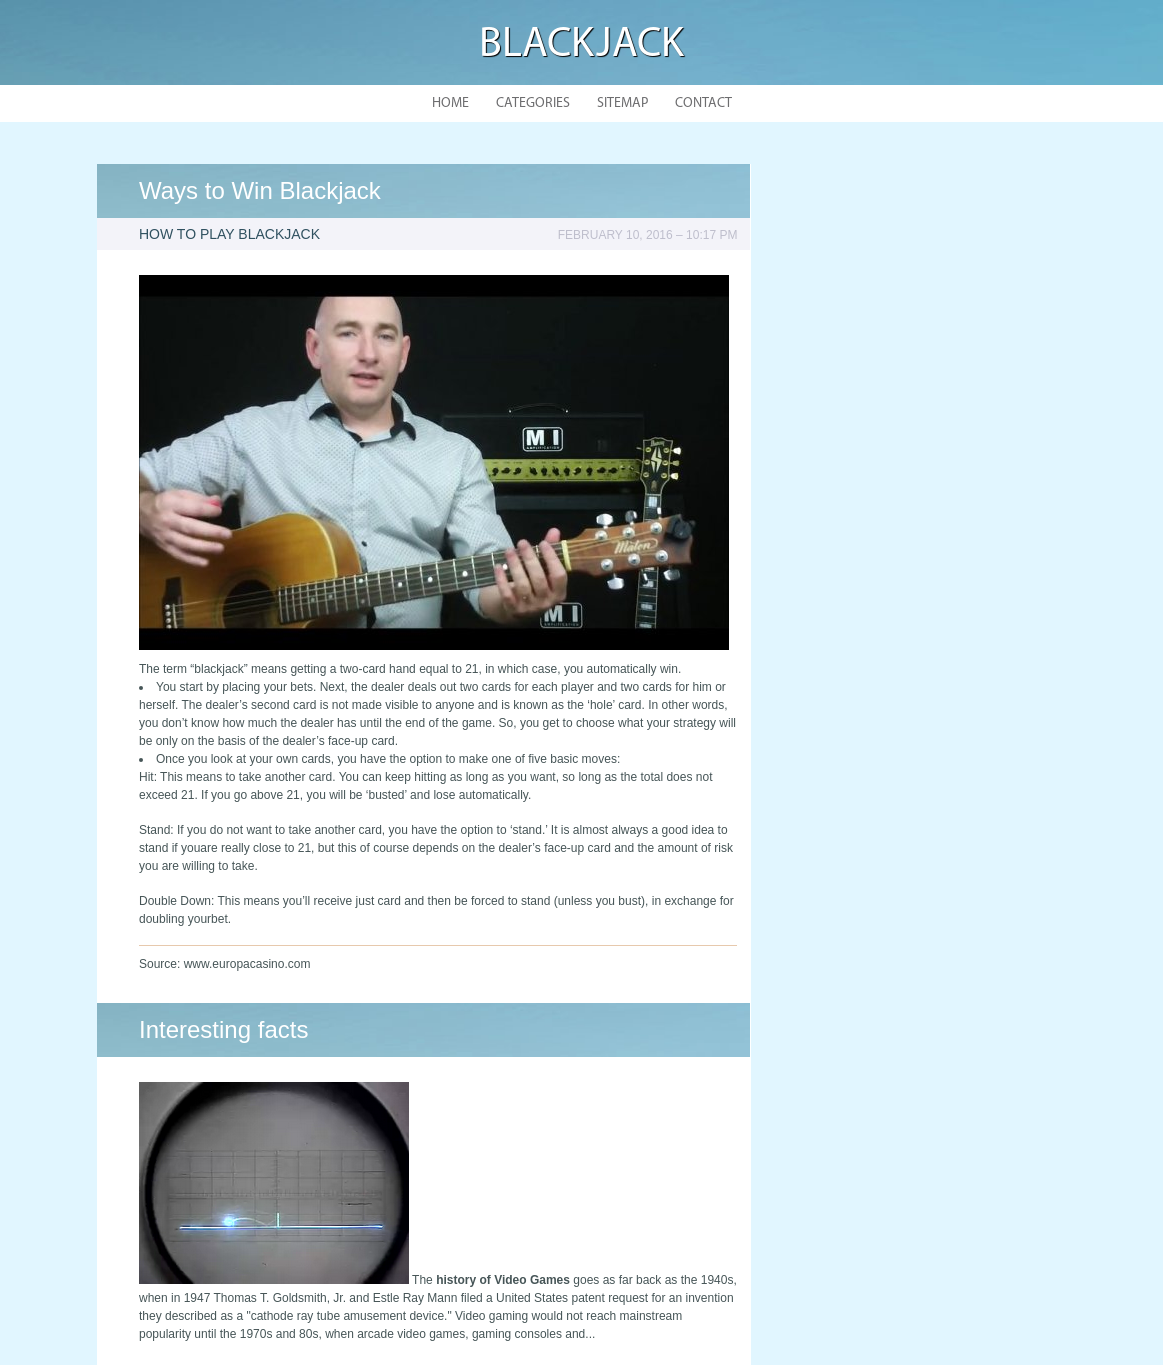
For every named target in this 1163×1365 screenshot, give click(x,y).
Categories (533, 103)
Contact (703, 103)
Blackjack (581, 45)
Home (450, 103)
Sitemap (622, 103)
